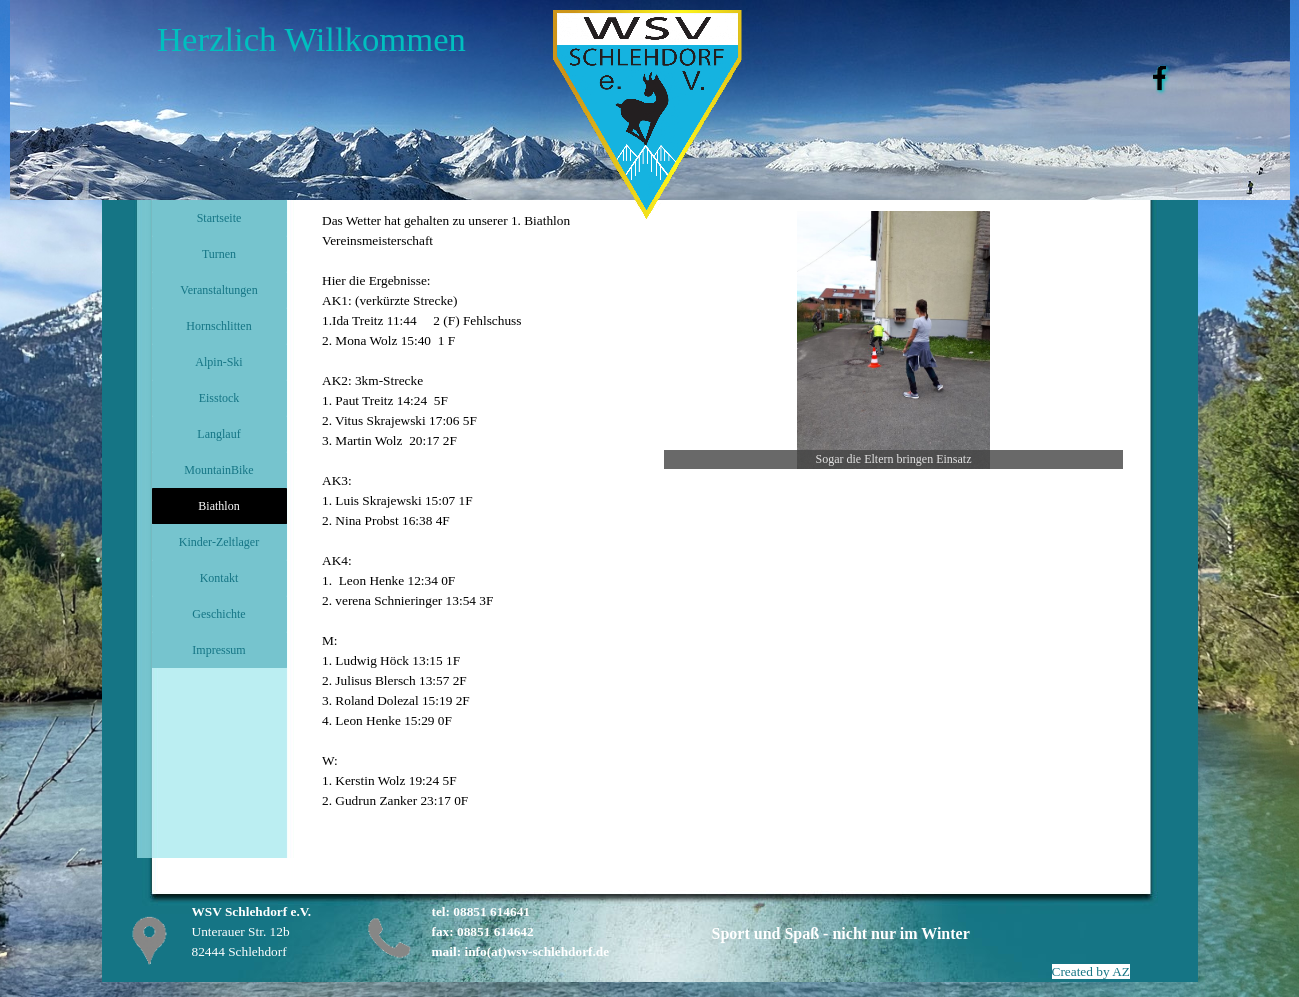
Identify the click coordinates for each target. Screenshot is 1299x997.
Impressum (218, 650)
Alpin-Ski (218, 362)
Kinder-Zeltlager (219, 542)
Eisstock (219, 398)
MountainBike (218, 470)
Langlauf (218, 434)
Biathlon (218, 506)
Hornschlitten (218, 326)
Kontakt (219, 578)
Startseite (219, 218)
